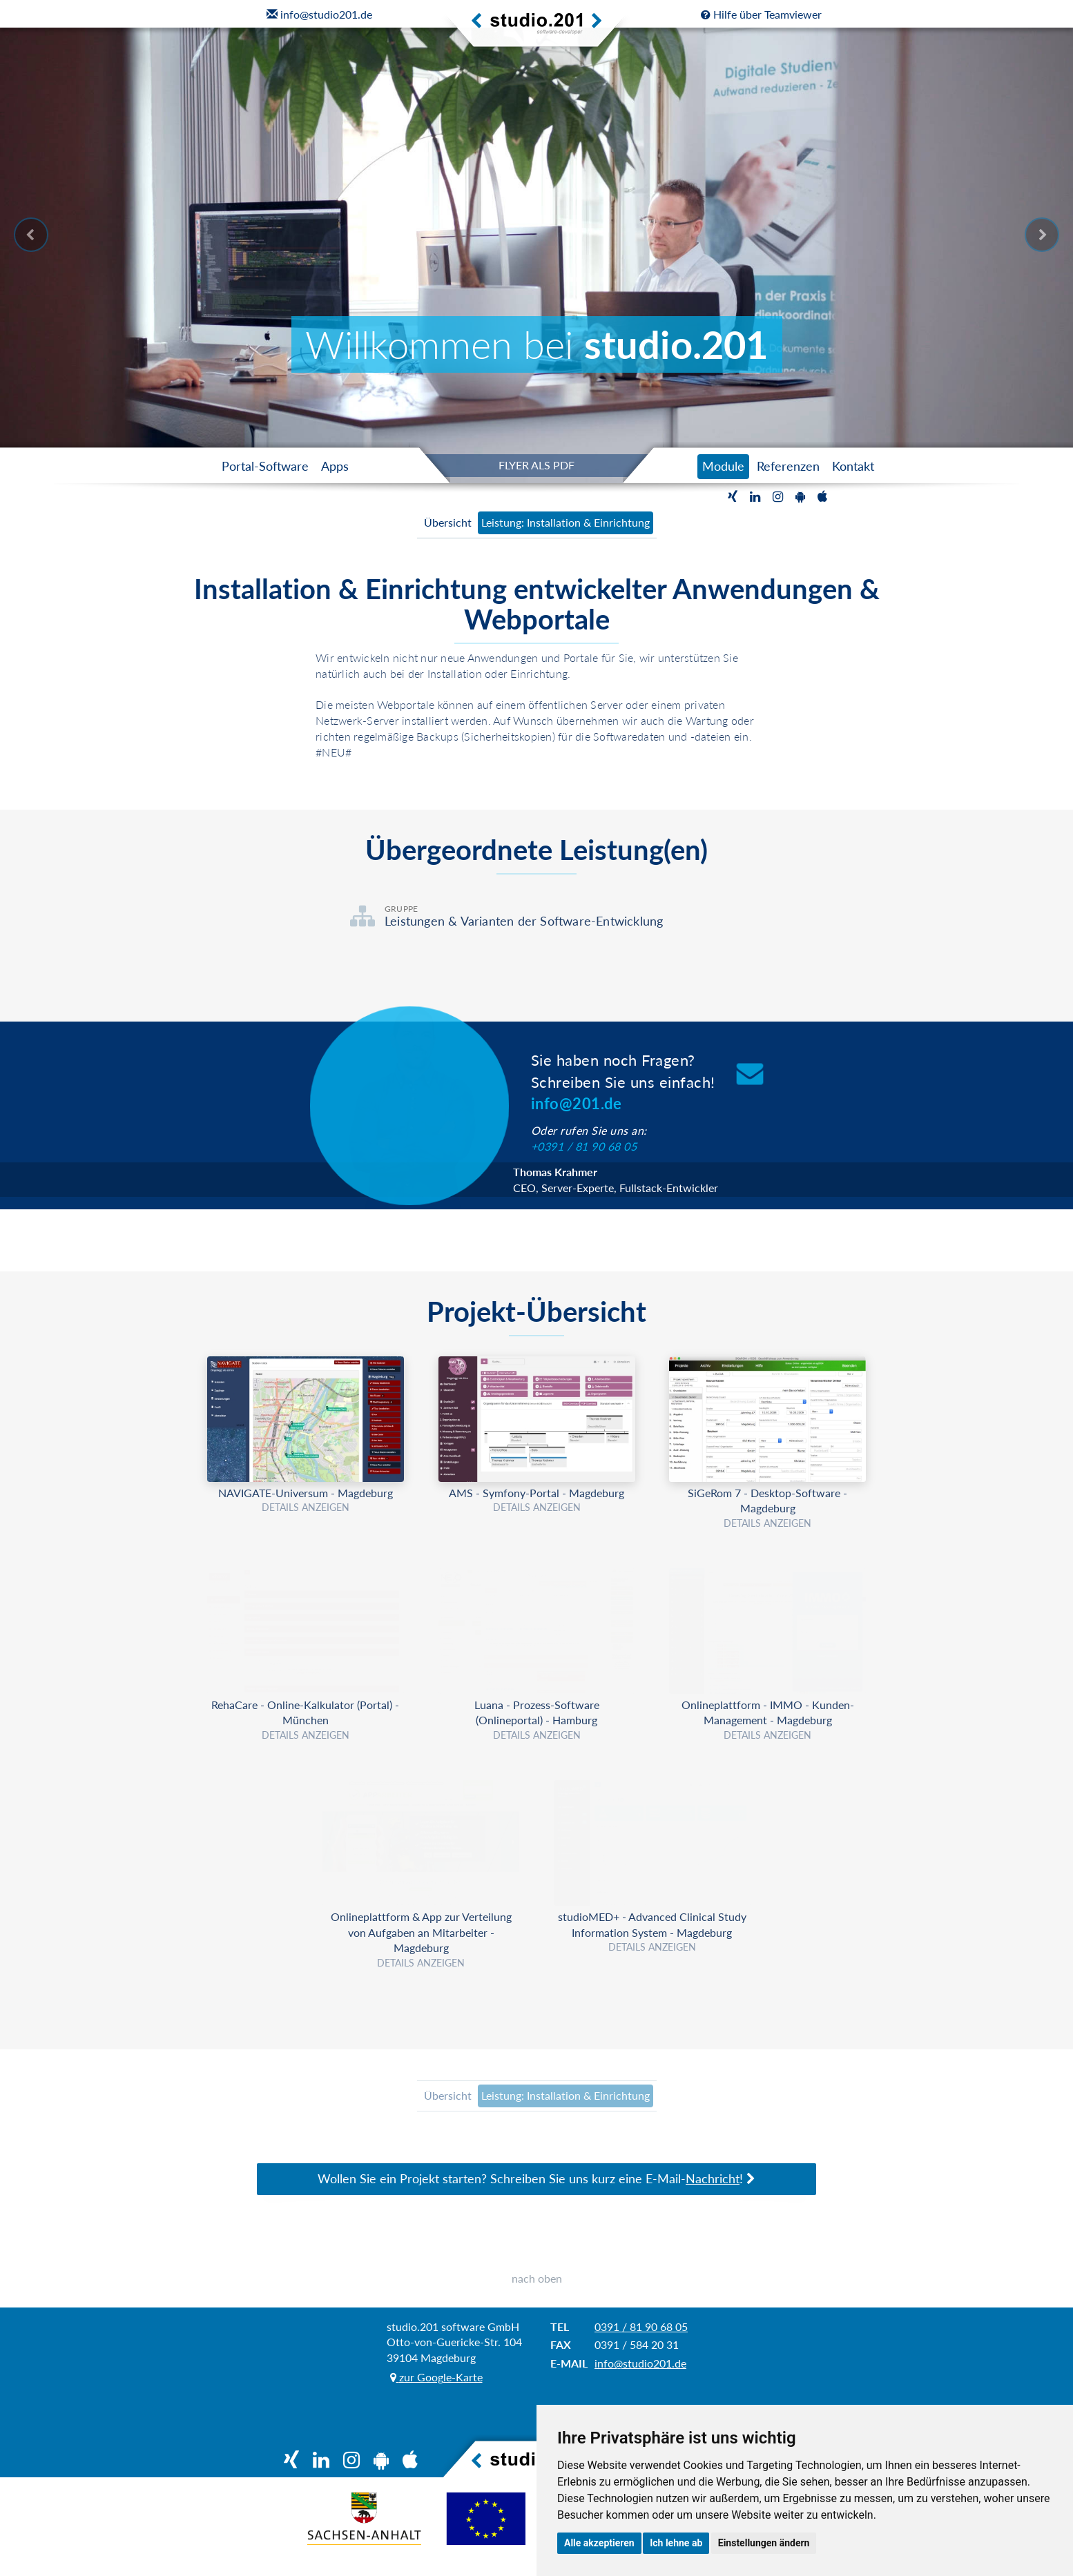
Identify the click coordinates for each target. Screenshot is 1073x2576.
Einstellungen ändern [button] (764, 2542)
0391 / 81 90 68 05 (641, 2341)
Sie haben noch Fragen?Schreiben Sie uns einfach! (623, 1082)
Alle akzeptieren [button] (599, 2542)
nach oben (537, 2294)
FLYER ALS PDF (536, 464)
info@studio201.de (640, 2378)
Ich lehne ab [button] (676, 2542)
